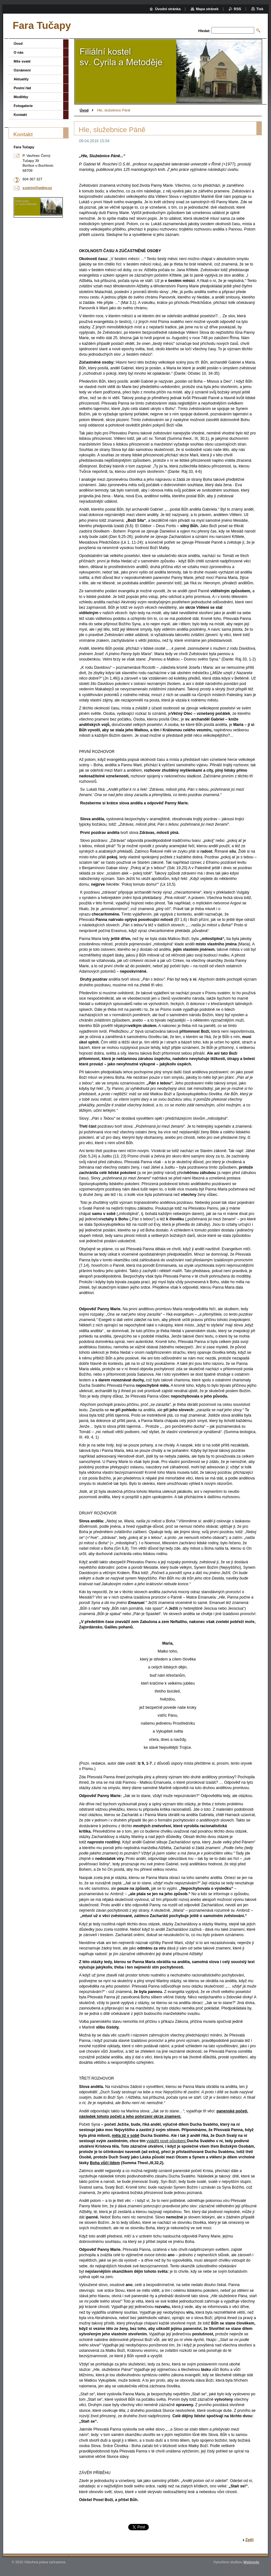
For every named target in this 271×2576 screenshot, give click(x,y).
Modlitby (21, 97)
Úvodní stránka (168, 9)
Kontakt (20, 115)
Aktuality (21, 79)
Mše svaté (22, 61)
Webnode (251, 2562)
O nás (18, 52)
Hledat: (204, 31)
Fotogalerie (23, 106)
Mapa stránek (207, 9)
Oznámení (22, 70)
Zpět (249, 2540)
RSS (237, 9)
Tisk (259, 9)
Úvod (84, 110)
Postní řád (22, 88)
